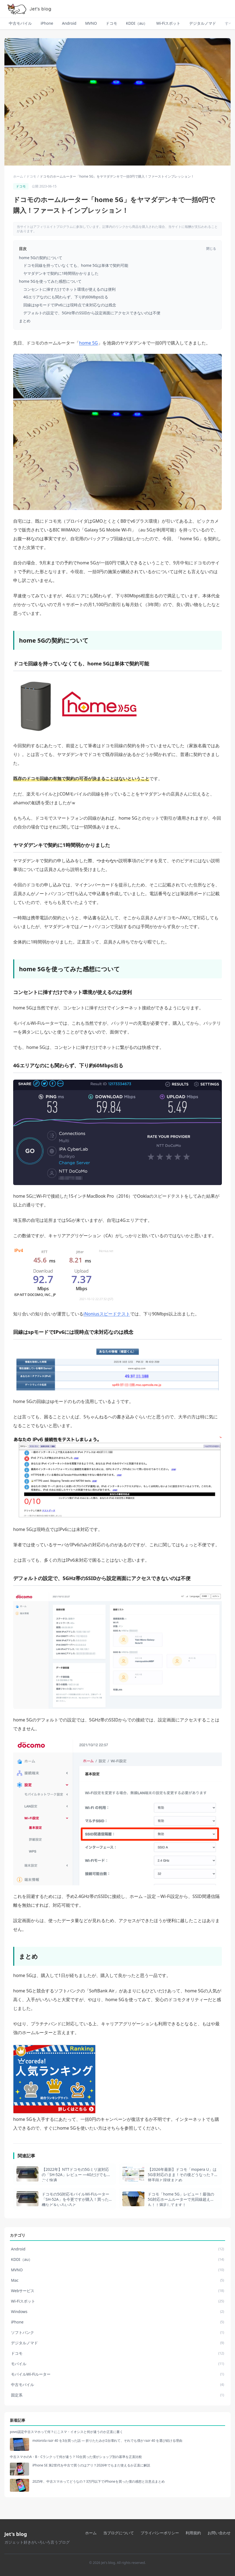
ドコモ (111, 23)
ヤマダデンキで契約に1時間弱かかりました (61, 273)
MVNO (91, 23)
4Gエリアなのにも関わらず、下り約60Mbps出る (65, 296)
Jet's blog (15, 2534)
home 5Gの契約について (40, 257)
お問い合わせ (219, 2532)
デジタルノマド (202, 23)
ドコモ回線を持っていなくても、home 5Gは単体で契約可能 (75, 265)
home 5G (88, 343)
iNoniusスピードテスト (106, 1314)
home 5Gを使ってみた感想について (50, 281)
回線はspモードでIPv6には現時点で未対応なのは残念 (69, 304)
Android (69, 23)
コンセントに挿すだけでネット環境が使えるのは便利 (69, 289)
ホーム (18, 176)
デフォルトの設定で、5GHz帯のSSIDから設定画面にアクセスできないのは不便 (92, 312)
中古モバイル (20, 23)
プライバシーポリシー (160, 2532)
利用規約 (193, 2532)
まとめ (24, 320)
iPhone (47, 23)
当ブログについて (118, 2532)
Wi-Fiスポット (168, 23)
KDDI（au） (136, 23)
